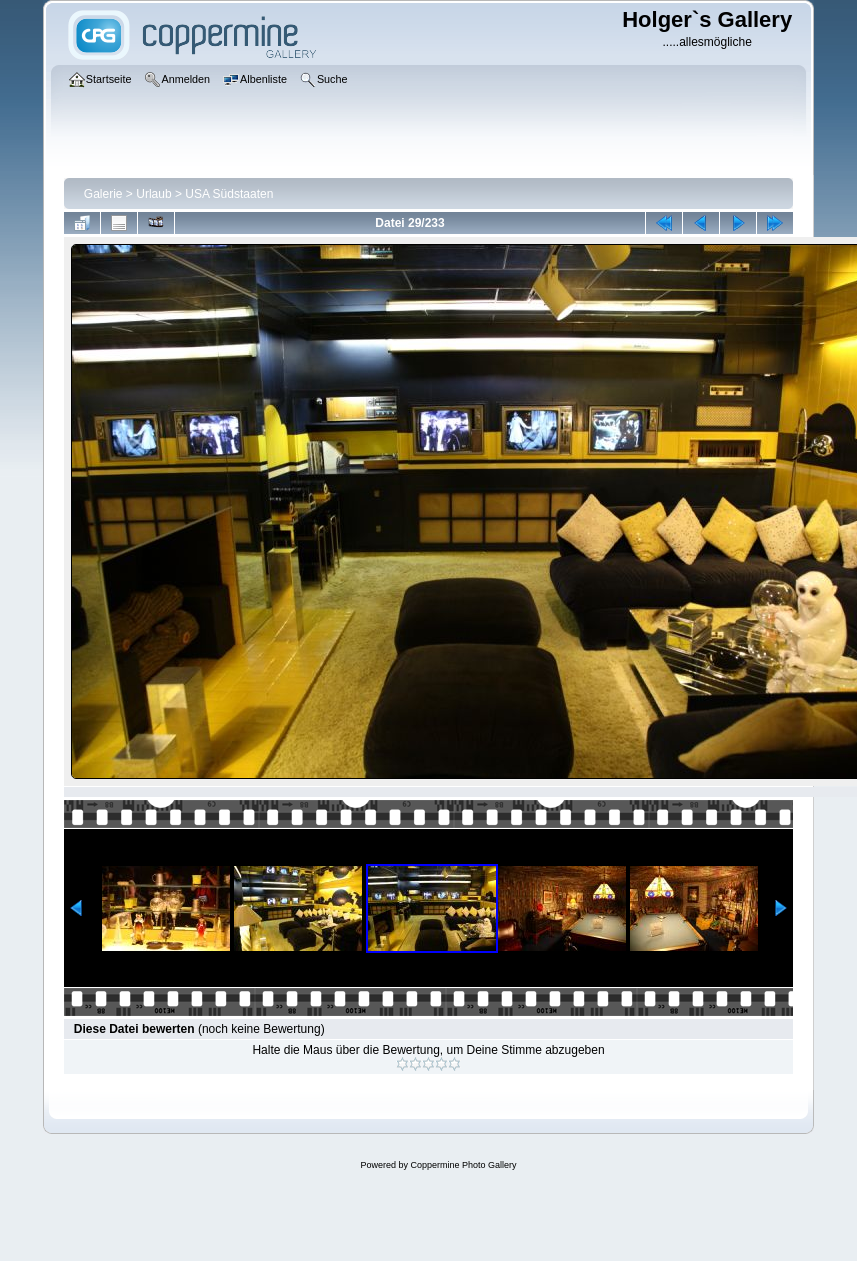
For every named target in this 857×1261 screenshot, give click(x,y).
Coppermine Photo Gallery (463, 1165)
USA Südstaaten (229, 194)
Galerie (103, 194)
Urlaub (153, 194)
